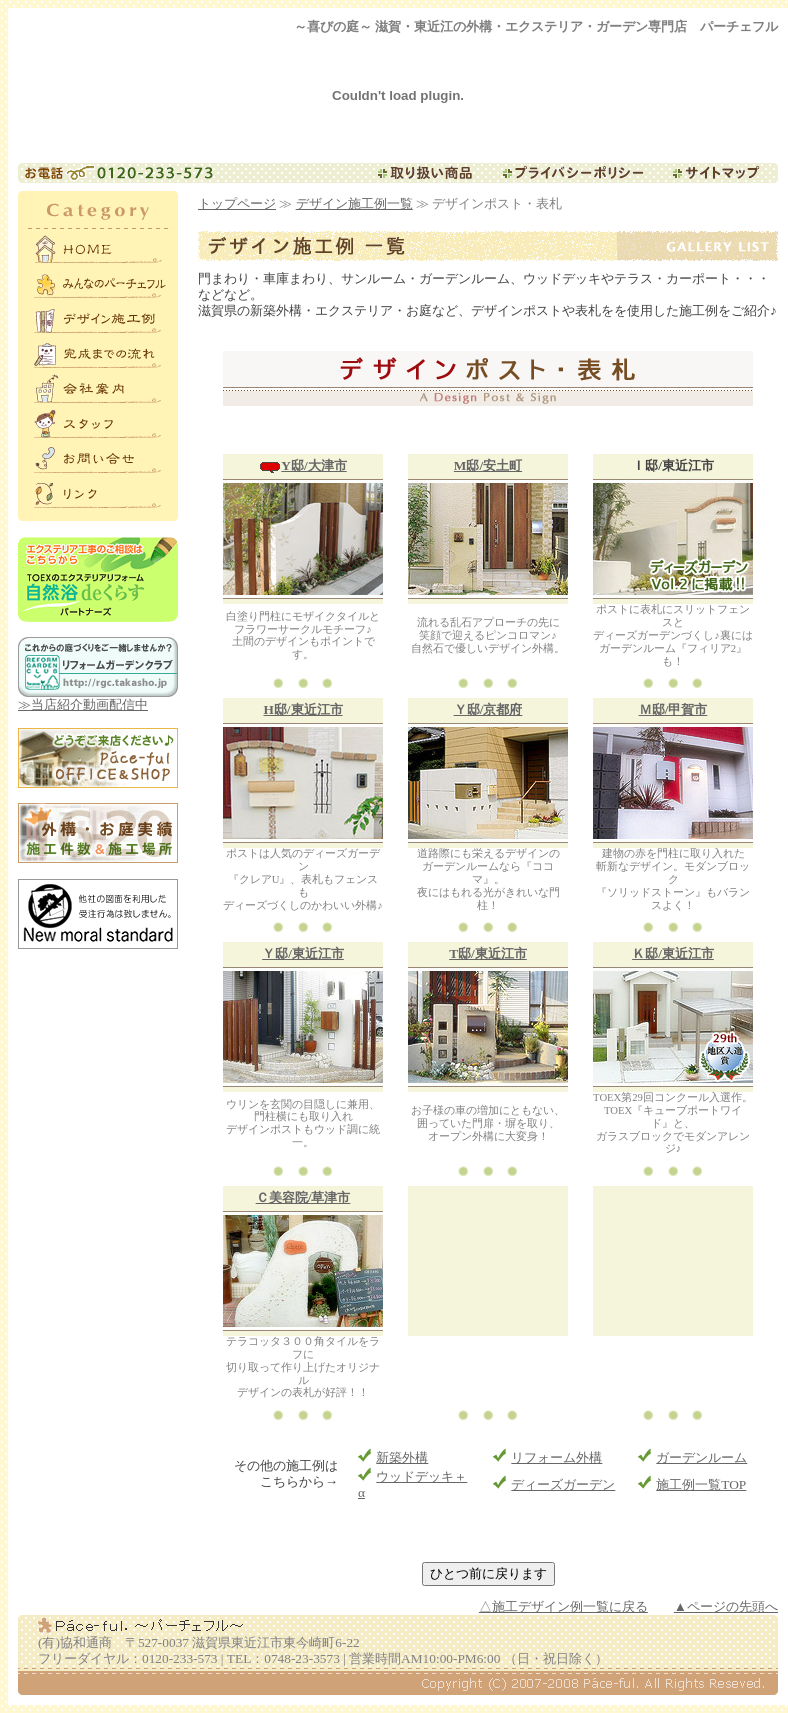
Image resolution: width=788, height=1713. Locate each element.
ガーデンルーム (701, 1457)
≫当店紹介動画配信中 (98, 698)
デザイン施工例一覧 (354, 203)
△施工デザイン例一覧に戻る (563, 1606)
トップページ (237, 203)
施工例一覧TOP (701, 1484)
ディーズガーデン (563, 1484)
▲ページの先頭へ (726, 1606)
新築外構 (402, 1457)
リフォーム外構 (556, 1457)
